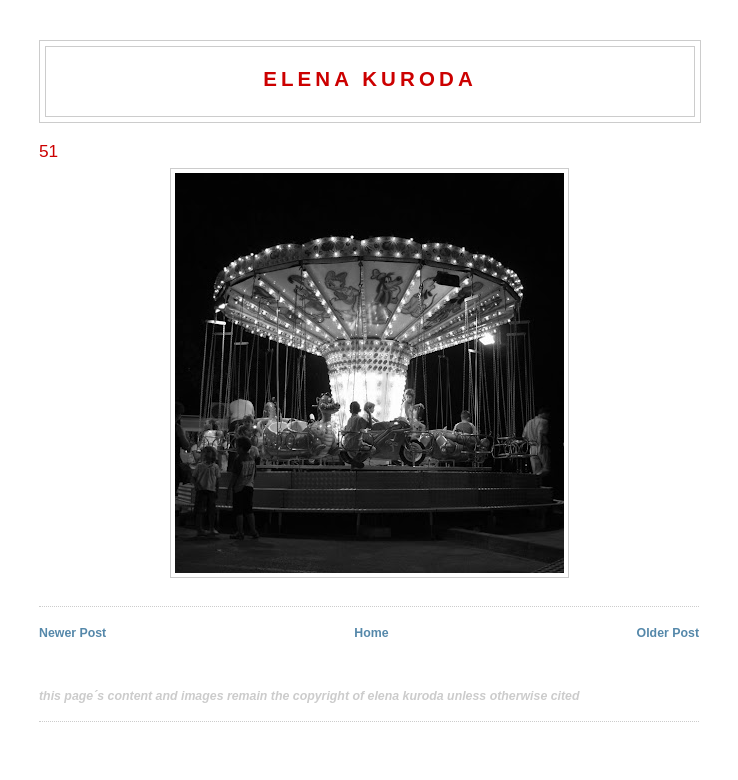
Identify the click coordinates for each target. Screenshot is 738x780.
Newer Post (72, 633)
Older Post (668, 633)
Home (371, 633)
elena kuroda (370, 78)
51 (48, 151)
